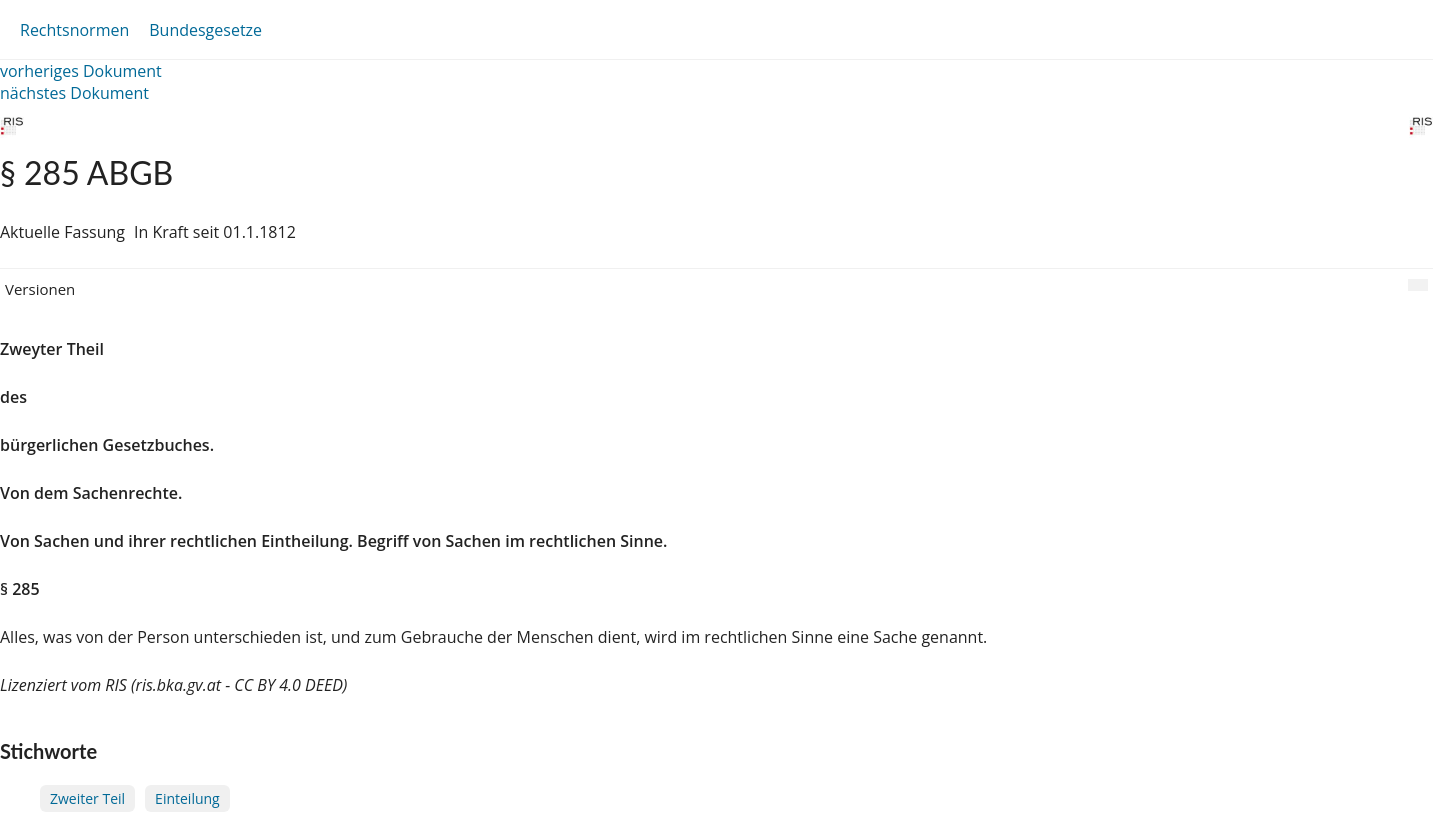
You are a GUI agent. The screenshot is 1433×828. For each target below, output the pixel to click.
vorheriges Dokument (81, 71)
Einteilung (187, 798)
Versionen (40, 289)
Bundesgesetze (205, 30)
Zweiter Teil (87, 798)
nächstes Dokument (74, 93)
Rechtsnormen (74, 30)
